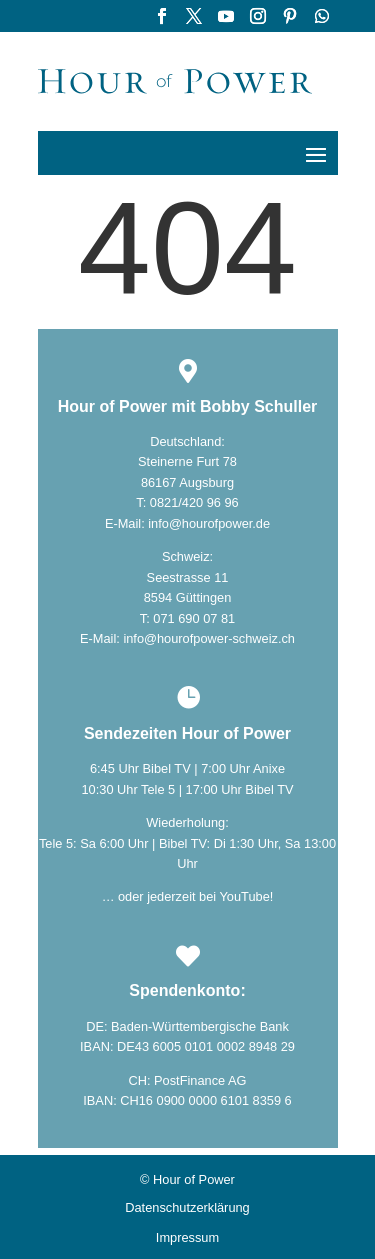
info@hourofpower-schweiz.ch (209, 638)
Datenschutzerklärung (187, 1208)
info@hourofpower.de (209, 523)
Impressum (187, 1238)
